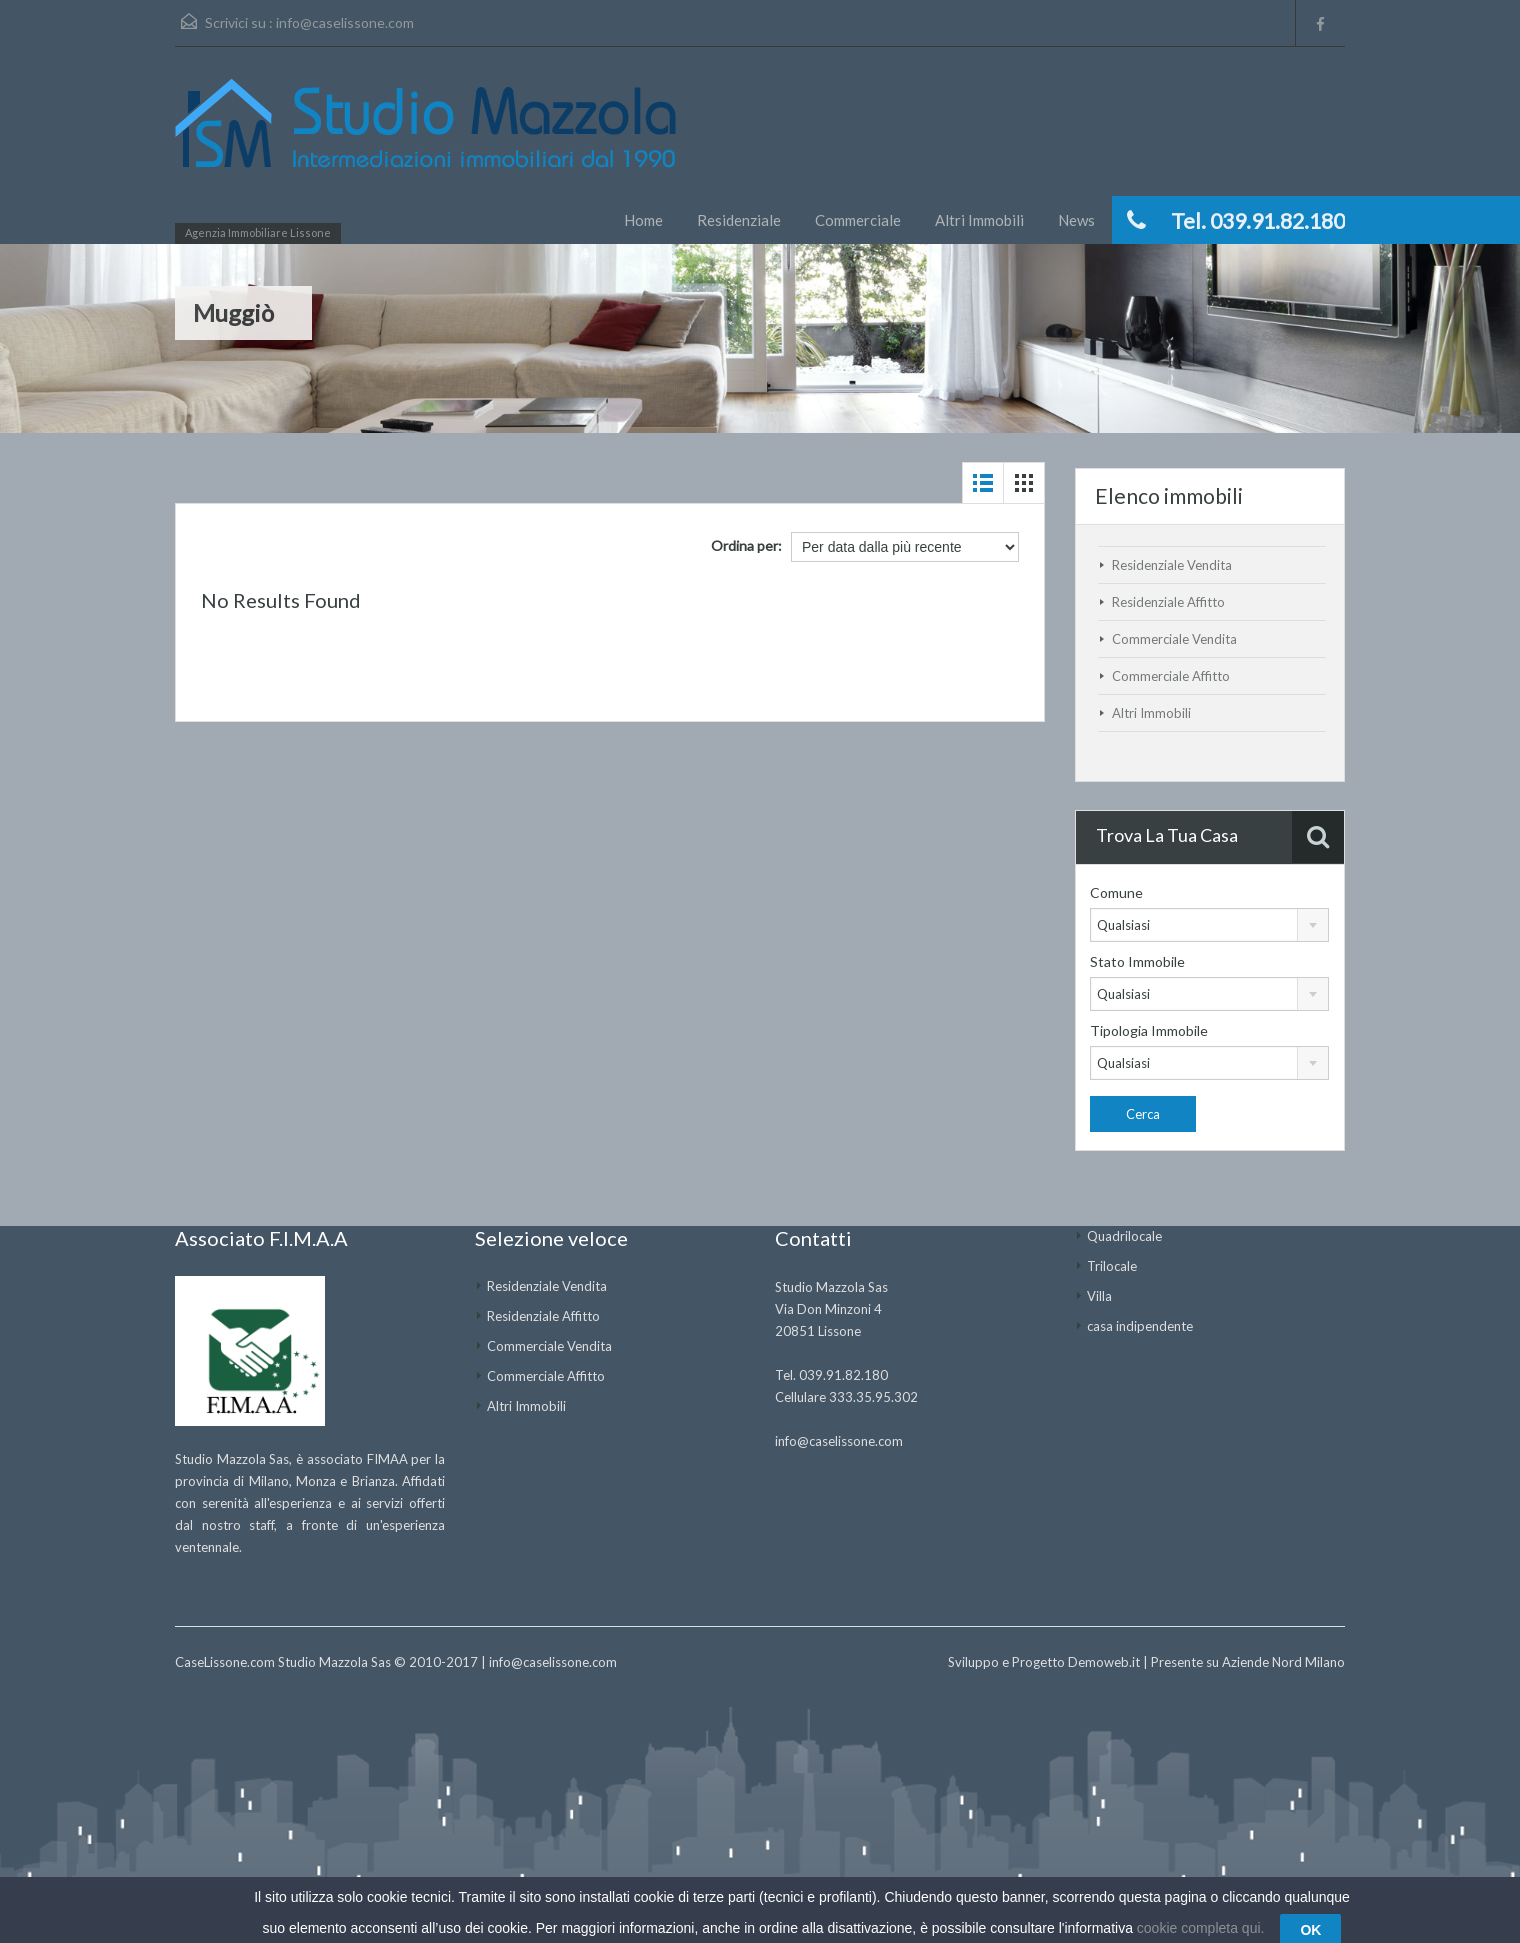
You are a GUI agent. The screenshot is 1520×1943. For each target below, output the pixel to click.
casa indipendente (1140, 1326)
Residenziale (739, 220)
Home (643, 220)
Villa (1099, 1296)
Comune (1116, 892)
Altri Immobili (979, 220)
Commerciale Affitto (1171, 676)
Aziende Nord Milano (1283, 1662)
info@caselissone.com (345, 22)
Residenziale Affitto (1168, 602)
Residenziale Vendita (1172, 565)
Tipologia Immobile (1149, 1030)
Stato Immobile (1137, 961)
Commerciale (858, 220)
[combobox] (1209, 925)
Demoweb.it (1104, 1662)
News (1076, 220)
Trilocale (1112, 1266)
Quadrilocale (1124, 1236)
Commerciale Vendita (1174, 639)
